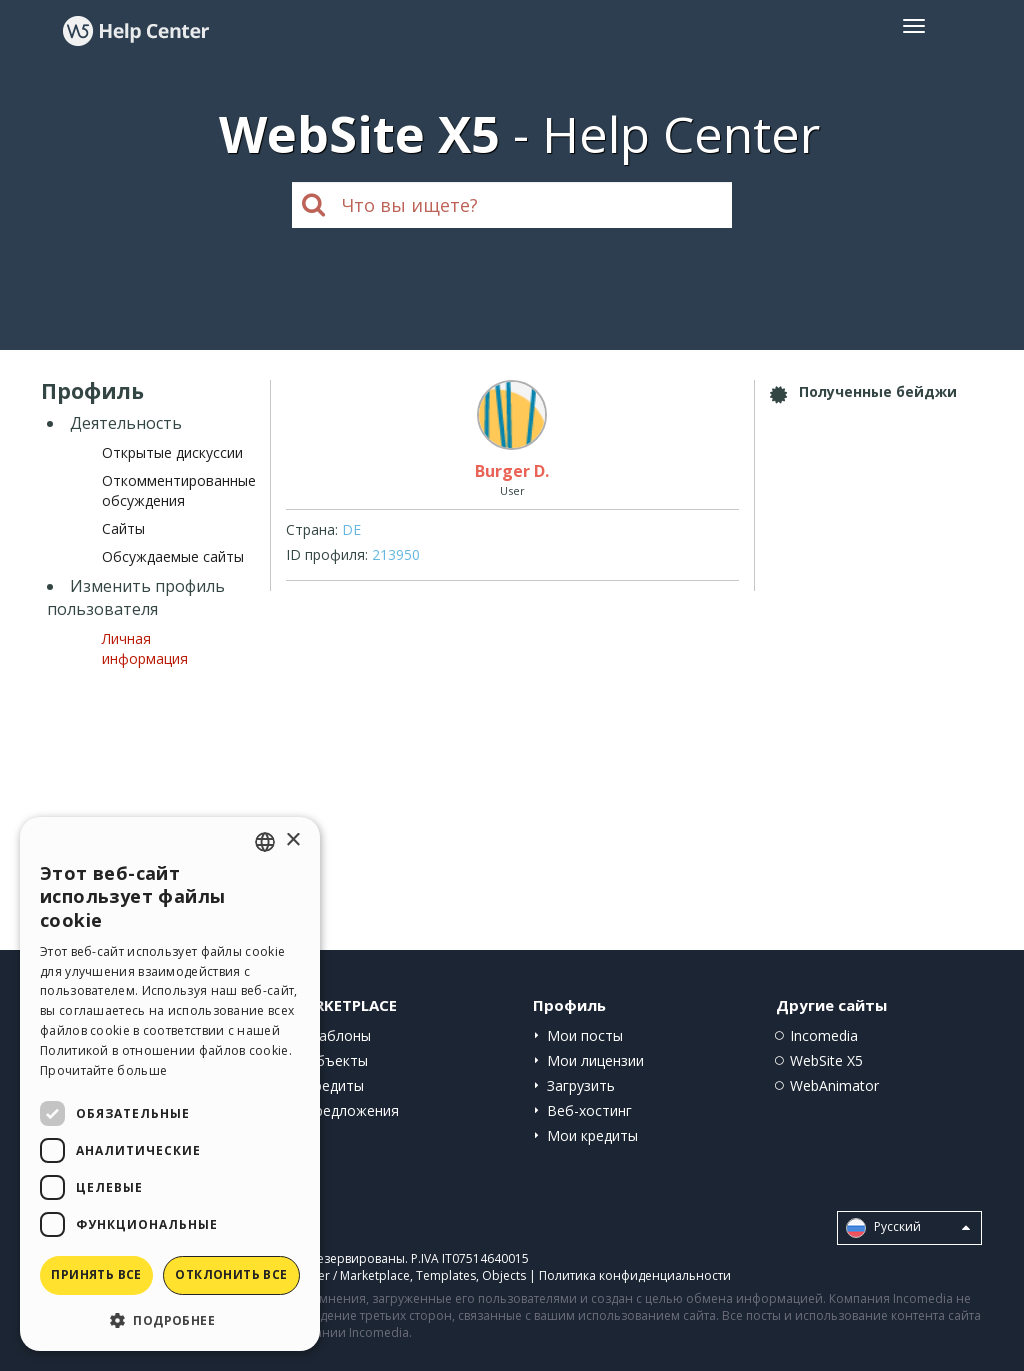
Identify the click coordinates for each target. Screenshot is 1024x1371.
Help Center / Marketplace (336, 1275)
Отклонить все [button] (231, 1274)
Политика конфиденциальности (635, 1275)
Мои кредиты (592, 1135)
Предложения (352, 1110)
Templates (446, 1275)
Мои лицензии (595, 1060)
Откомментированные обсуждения (179, 490)
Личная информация (145, 648)
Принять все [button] (96, 1274)
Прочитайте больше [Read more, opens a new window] (103, 1070)
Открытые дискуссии (172, 452)
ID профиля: (327, 554)
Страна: (312, 529)
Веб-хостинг (589, 1110)
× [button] (292, 840)
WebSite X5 (826, 1060)
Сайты (123, 528)
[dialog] (170, 1084)
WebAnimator (834, 1085)
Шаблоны (338, 1035)
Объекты (336, 1060)
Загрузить (581, 1085)
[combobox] (265, 842)
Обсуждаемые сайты (173, 556)
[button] (170, 1319)
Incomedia (824, 1035)
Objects (504, 1275)
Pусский (908, 1228)
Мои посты (585, 1035)
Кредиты (334, 1085)
